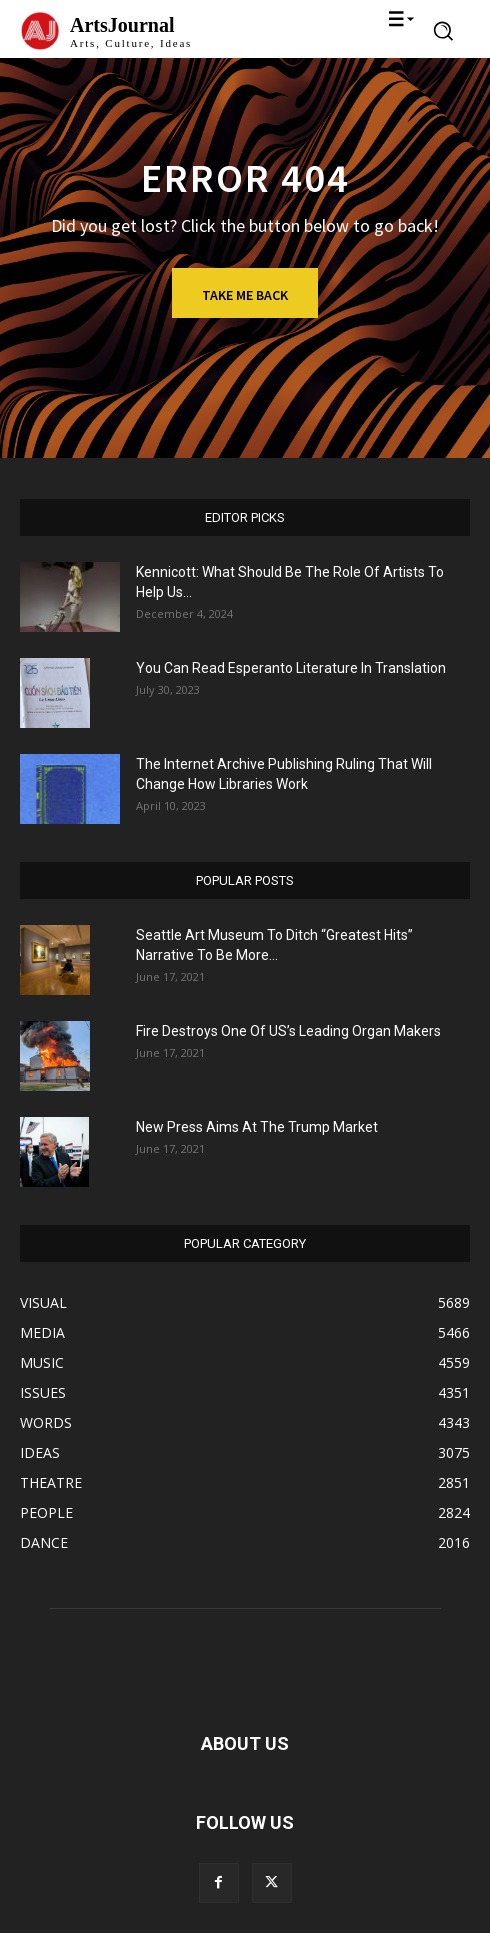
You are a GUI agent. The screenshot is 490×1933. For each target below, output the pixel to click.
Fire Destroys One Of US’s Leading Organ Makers (288, 1031)
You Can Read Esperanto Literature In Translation (291, 668)
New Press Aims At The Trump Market (257, 1127)
